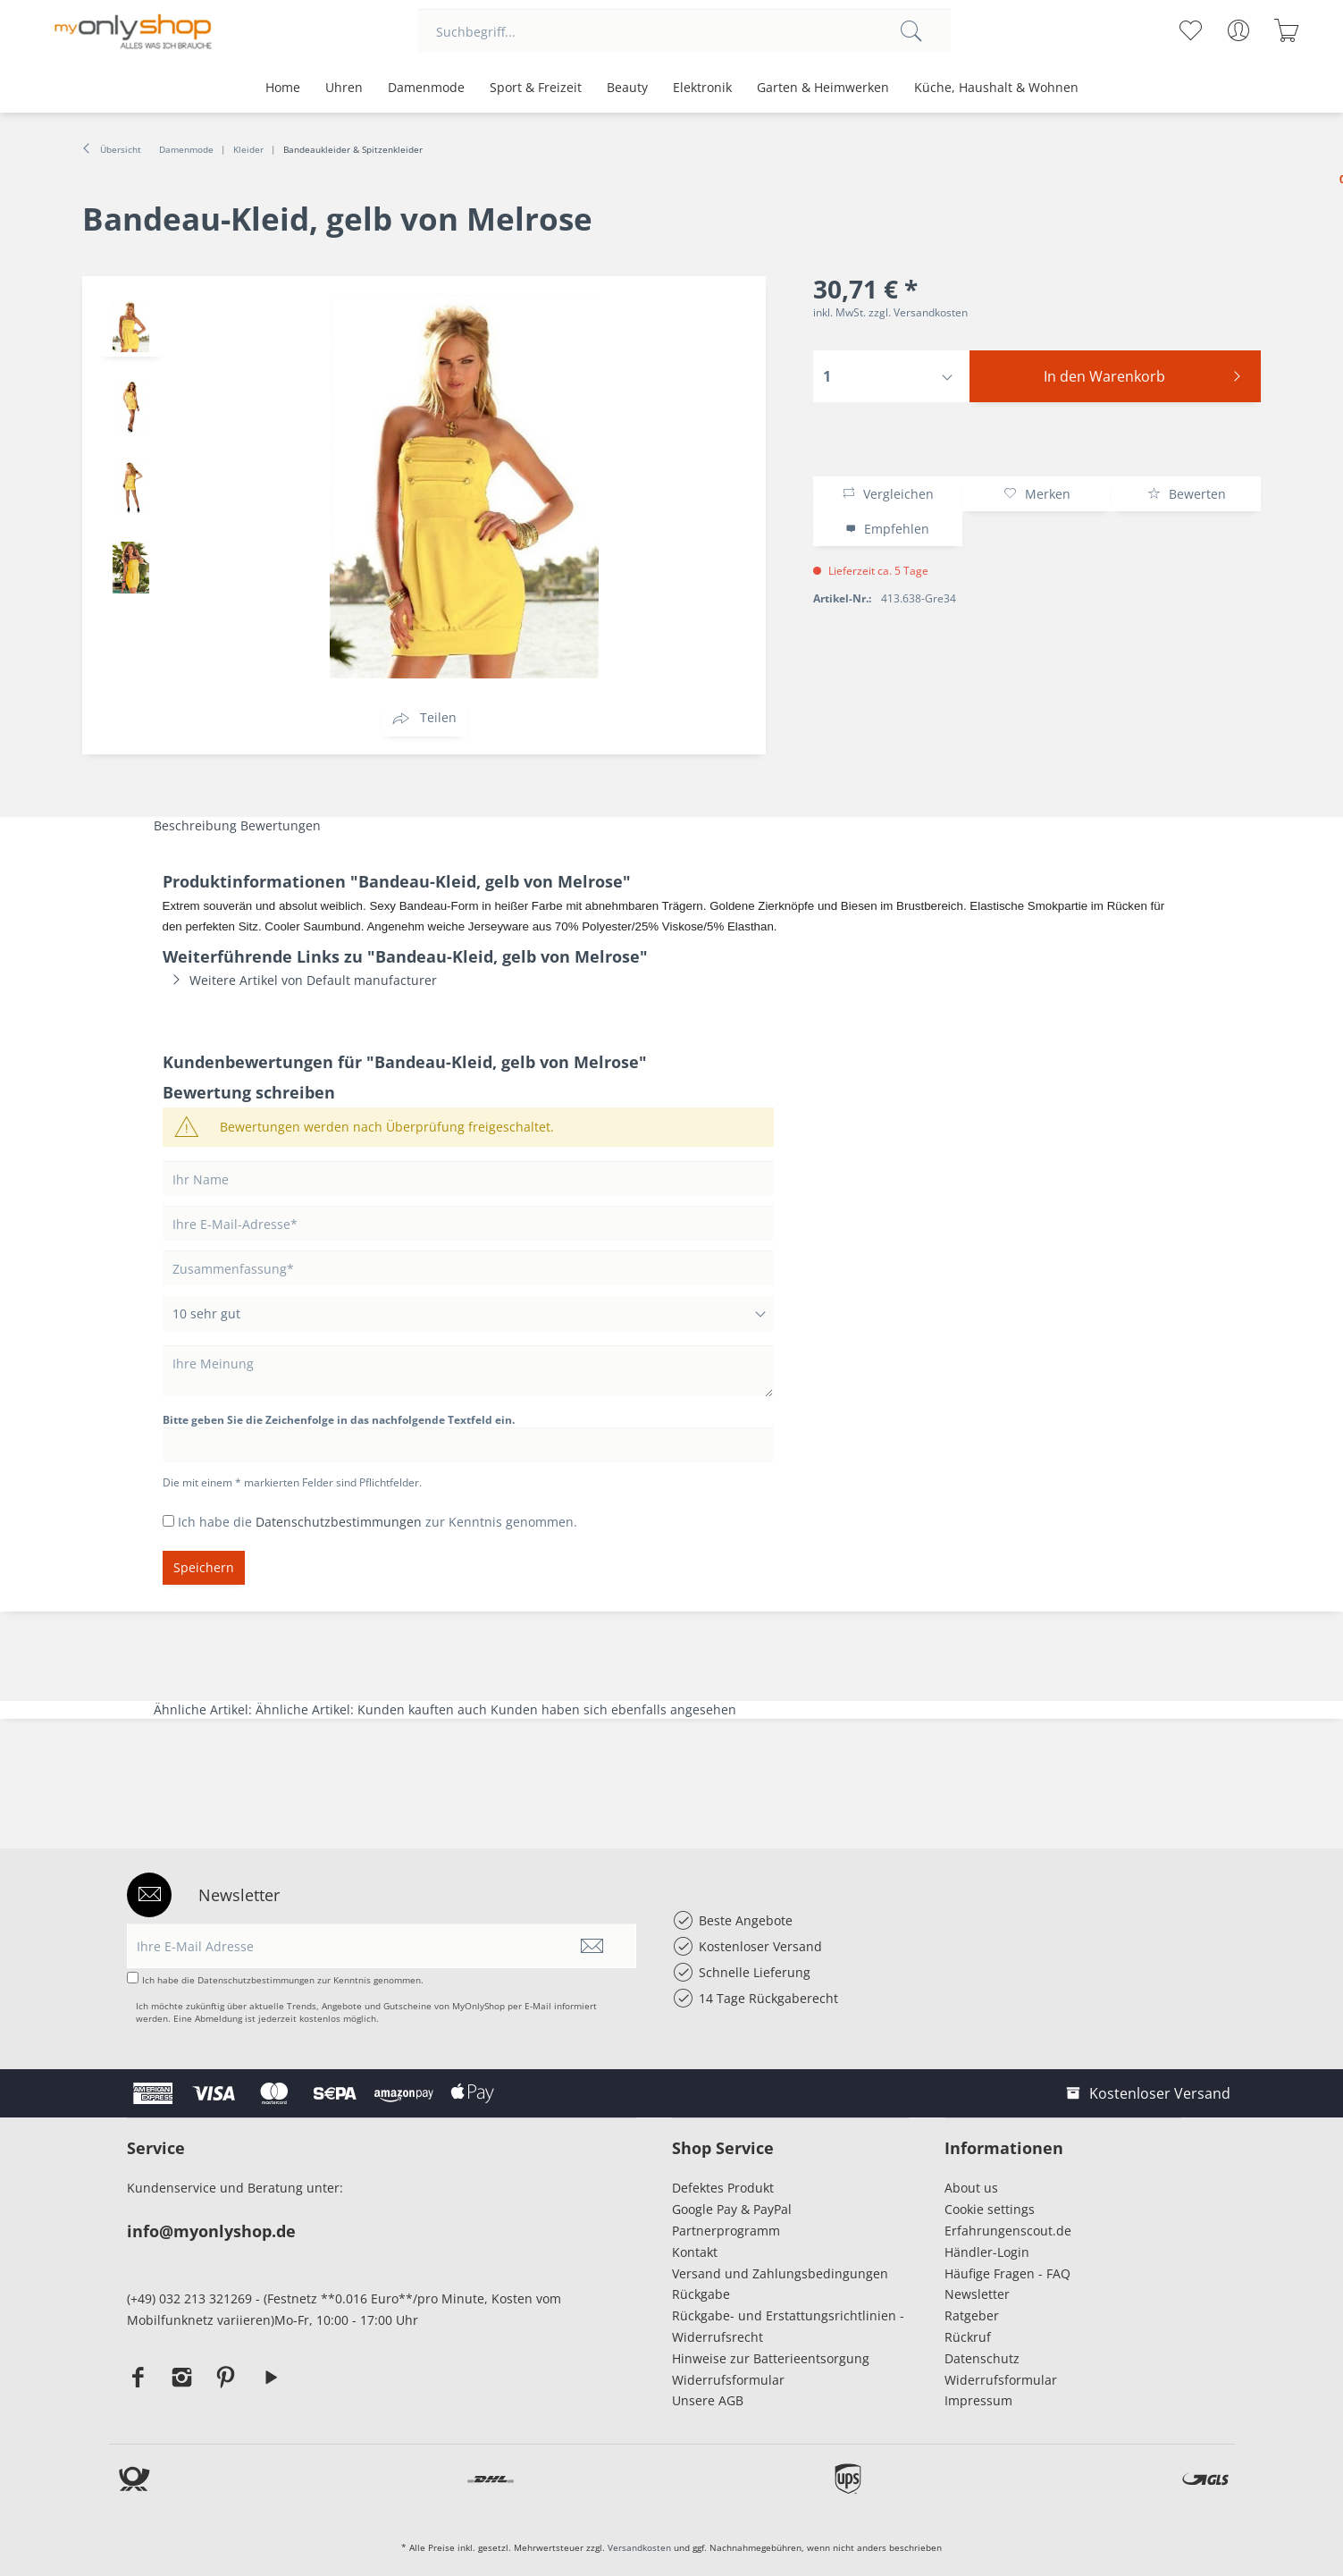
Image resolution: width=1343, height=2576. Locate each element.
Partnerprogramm (726, 2230)
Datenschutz (982, 2358)
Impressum (982, 2400)
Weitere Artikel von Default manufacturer (300, 980)
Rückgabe (701, 2294)
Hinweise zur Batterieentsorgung (770, 2358)
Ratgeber (971, 2315)
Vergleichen (888, 493)
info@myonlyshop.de (211, 2231)
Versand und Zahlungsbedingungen (780, 2273)
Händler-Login (986, 2251)
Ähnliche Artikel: (205, 1709)
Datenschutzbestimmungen (339, 1521)
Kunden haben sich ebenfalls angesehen (613, 1709)
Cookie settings (989, 2209)
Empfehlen (887, 528)
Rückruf (967, 2336)
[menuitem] (684, 31)
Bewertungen (280, 825)
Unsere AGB (707, 2400)
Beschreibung (195, 825)
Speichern (203, 1567)
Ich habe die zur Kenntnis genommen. (377, 1521)
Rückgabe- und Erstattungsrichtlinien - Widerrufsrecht (788, 2326)
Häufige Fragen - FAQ (1007, 2273)
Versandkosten (639, 2547)
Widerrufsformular (728, 2379)
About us (971, 2187)
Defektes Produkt (723, 2187)
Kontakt (695, 2251)
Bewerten (1186, 493)
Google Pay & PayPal (732, 2209)
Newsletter (977, 2294)
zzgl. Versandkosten (918, 312)
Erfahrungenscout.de (1007, 2230)
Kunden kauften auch (422, 1709)
